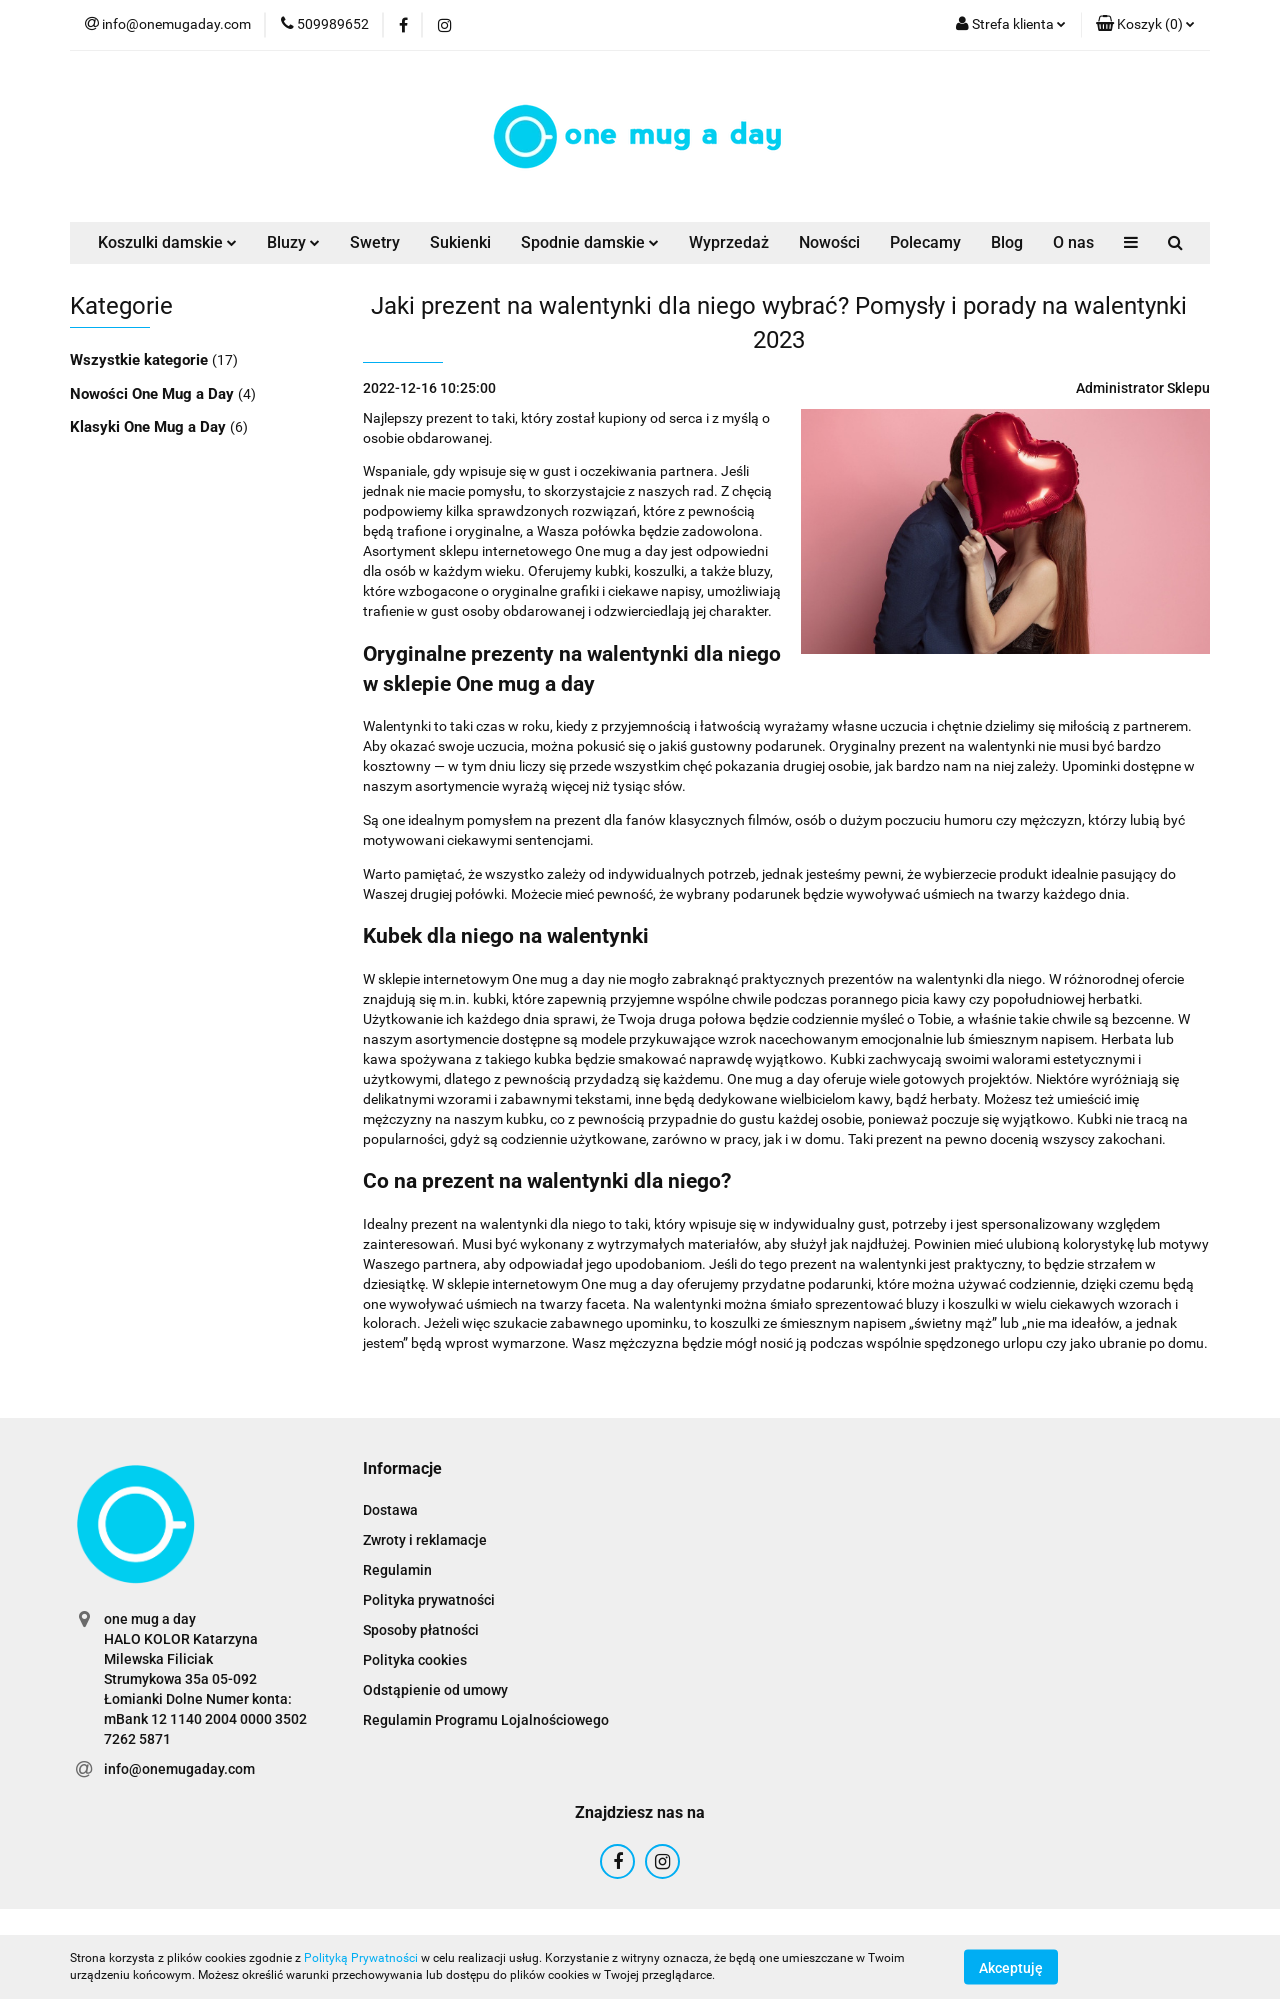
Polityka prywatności (429, 1600)
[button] (1145, 25)
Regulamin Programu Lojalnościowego (486, 1720)
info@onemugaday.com (179, 1769)
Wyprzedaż (729, 242)
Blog (1007, 242)
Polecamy (925, 242)
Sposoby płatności (421, 1630)
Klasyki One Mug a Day (150, 427)
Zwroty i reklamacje (425, 1540)
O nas (1073, 242)
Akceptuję (1011, 1967)
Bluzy (293, 242)
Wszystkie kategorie (141, 360)
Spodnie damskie (590, 242)
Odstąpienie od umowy (435, 1690)
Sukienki (460, 242)
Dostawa (390, 1510)
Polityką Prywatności (361, 1958)
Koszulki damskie (167, 242)
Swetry (375, 242)
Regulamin (397, 1570)
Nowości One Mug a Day (154, 394)
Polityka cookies (415, 1660)
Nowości (829, 242)
